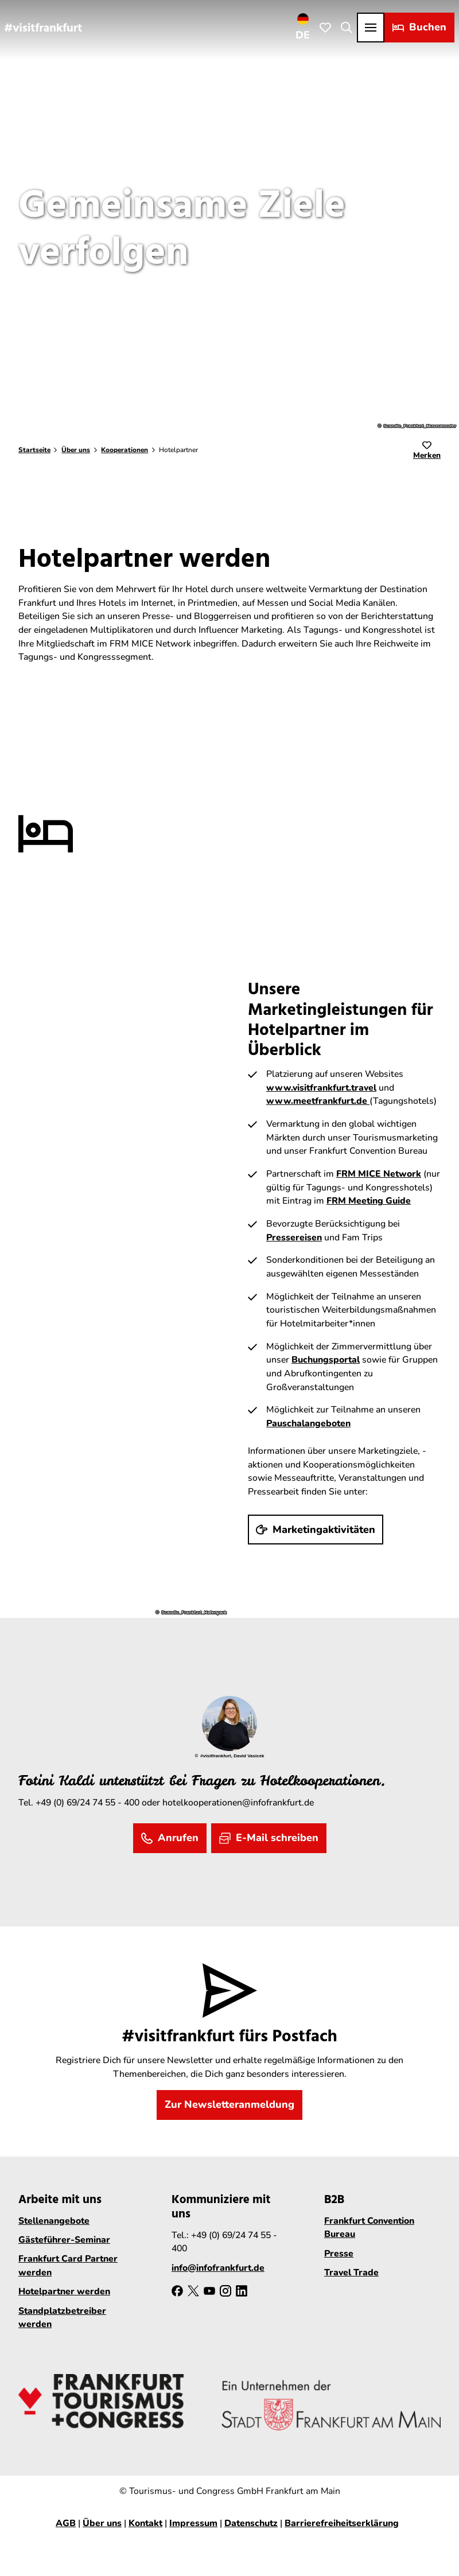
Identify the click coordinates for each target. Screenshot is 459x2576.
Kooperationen (124, 449)
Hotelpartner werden (64, 2291)
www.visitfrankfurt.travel (321, 1087)
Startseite (34, 449)
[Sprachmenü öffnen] (303, 27)
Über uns (75, 449)
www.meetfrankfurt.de (317, 1101)
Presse (338, 2253)
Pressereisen (294, 1237)
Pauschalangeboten (308, 1423)
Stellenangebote (54, 2221)
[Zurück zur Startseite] (43, 27)
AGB (66, 2523)
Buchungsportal (325, 1360)
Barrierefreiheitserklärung (342, 2523)
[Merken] (427, 451)
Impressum (193, 2523)
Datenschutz (251, 2523)
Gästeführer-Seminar (64, 2239)
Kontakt (145, 2523)
